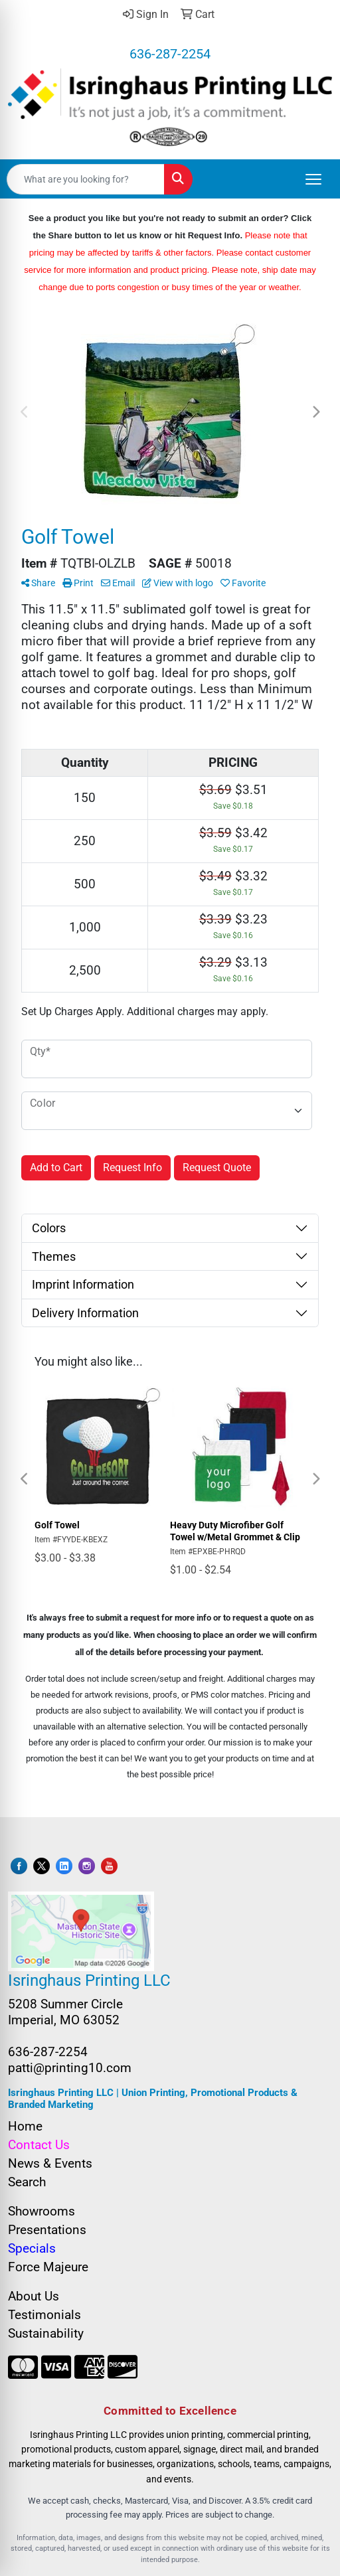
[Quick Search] (86, 179)
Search (27, 2182)
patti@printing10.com (69, 2068)
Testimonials (44, 2315)
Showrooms (41, 2211)
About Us (33, 2296)
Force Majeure (48, 2267)
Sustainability (46, 2333)
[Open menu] (313, 179)
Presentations (47, 2230)
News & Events (50, 2163)
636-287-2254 (170, 54)
